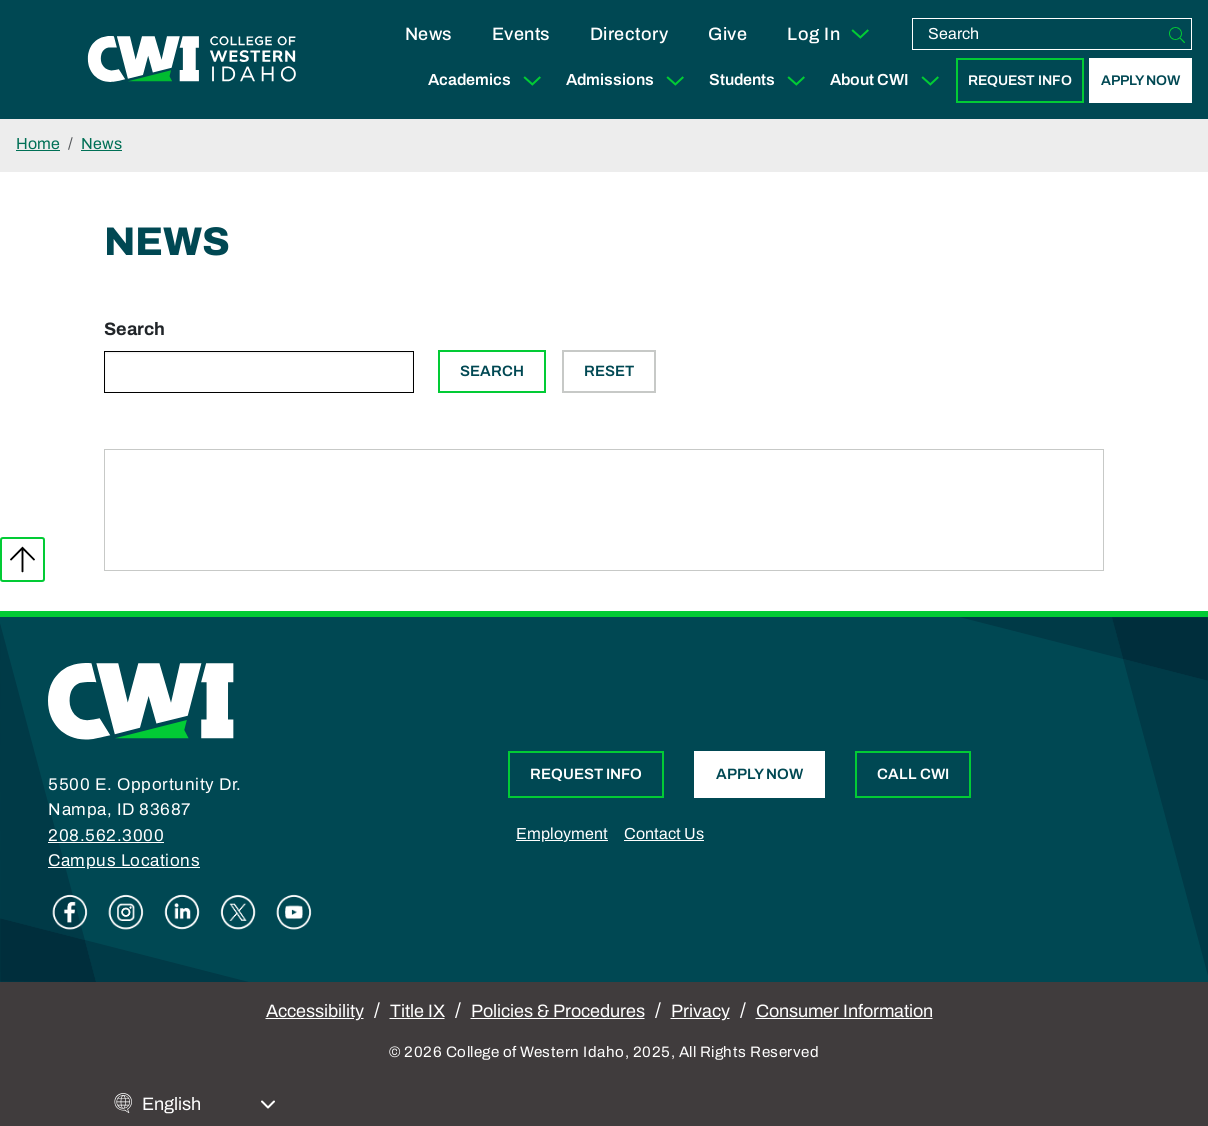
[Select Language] (209, 1104)
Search (134, 329)
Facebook (70, 912)
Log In (829, 34)
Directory (629, 34)
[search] (1038, 34)
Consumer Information (844, 1011)
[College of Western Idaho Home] (192, 60)
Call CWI (913, 774)
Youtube (294, 912)
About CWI (889, 80)
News (428, 34)
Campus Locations (124, 860)
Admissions (629, 80)
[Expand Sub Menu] (532, 80)
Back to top (22, 559)
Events (521, 34)
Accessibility (315, 1011)
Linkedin (182, 912)
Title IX (417, 1011)
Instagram (126, 912)
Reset (609, 371)
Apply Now (1140, 80)
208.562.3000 (106, 835)
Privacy (700, 1011)
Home (38, 143)
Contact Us (664, 833)
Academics (489, 80)
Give (727, 34)
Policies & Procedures (558, 1011)
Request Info (1020, 80)
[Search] (1177, 34)
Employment (562, 833)
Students (761, 80)
